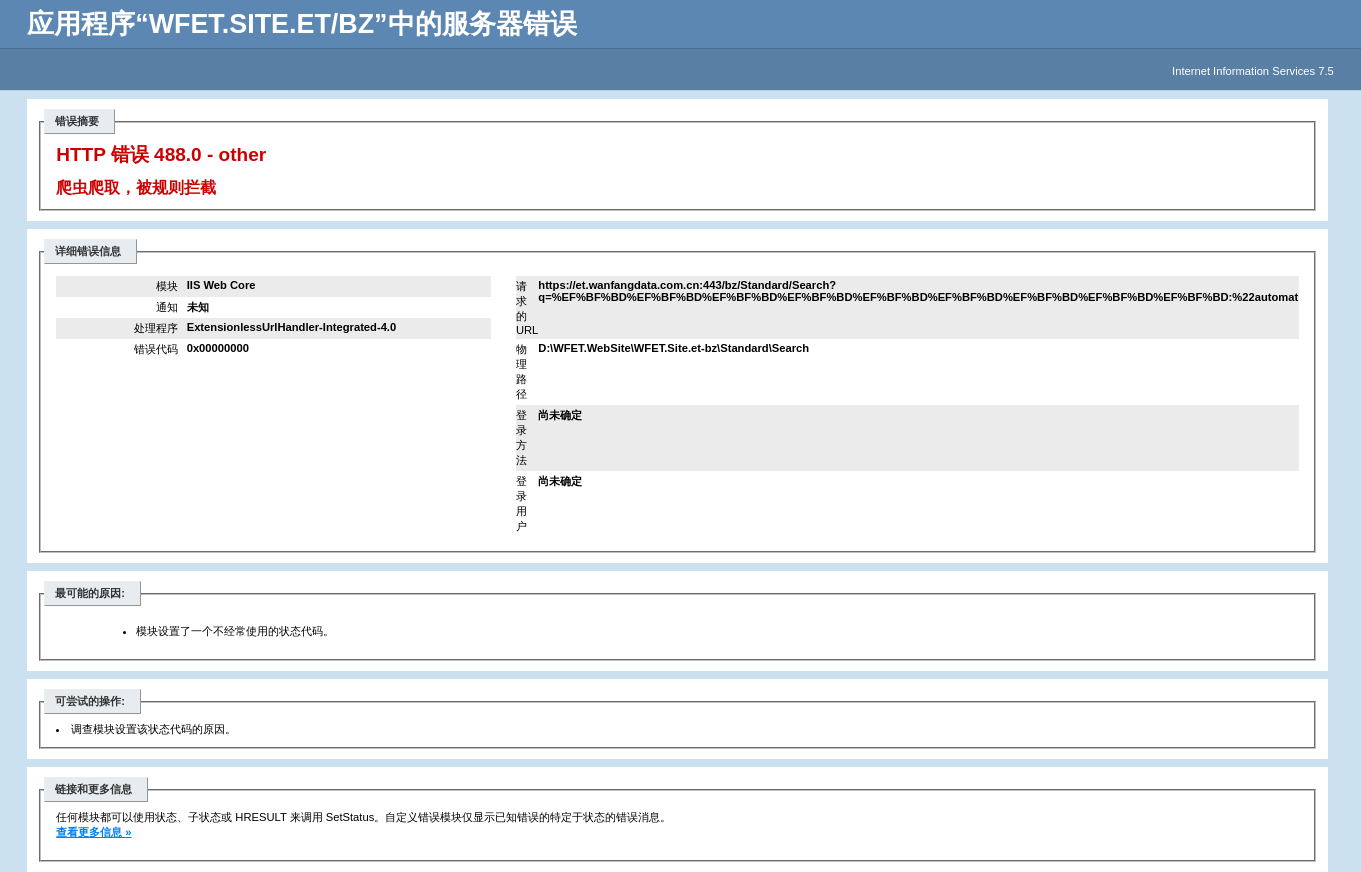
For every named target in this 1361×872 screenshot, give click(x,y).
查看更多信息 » (93, 832)
